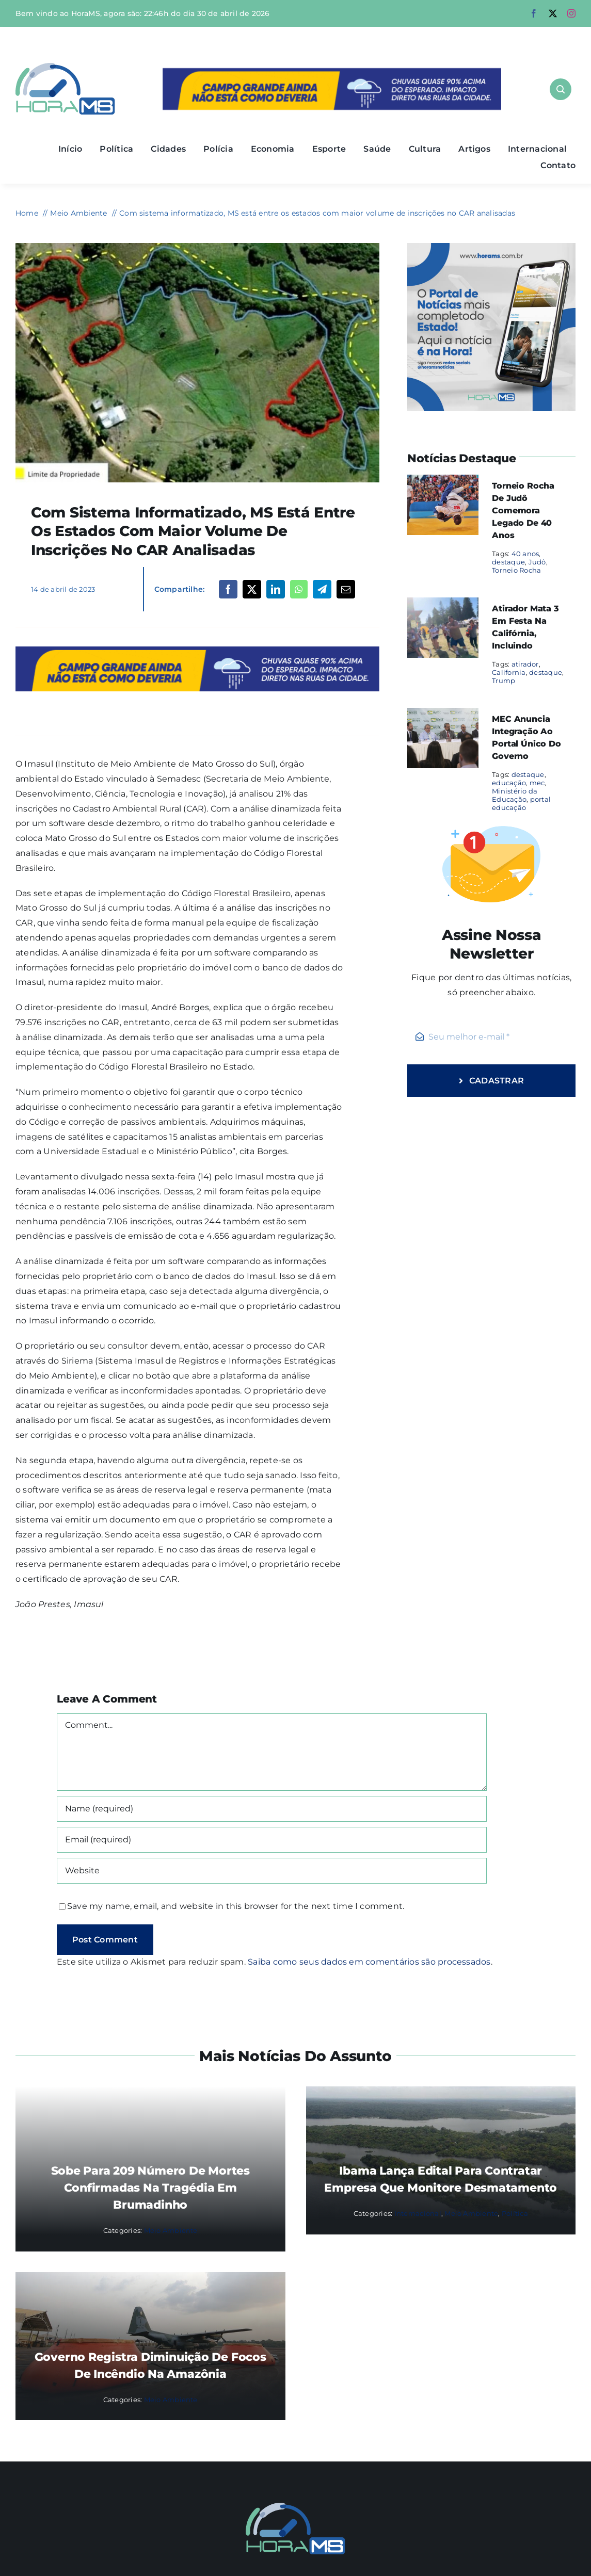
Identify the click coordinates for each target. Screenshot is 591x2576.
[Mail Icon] (295, 2507)
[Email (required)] (272, 1840)
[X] (252, 589)
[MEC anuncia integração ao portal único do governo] (442, 715)
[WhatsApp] (298, 589)
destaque (508, 562)
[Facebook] (228, 589)
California (508, 672)
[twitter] (553, 13)
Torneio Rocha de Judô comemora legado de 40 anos (523, 510)
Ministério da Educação (514, 795)
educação (509, 783)
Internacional (417, 2213)
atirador (525, 664)
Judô (537, 562)
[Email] (346, 589)
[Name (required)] (272, 1809)
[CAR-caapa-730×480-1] (197, 247)
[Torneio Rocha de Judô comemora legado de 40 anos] (442, 482)
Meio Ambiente (171, 2230)
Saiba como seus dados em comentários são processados (369, 1962)
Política (515, 2213)
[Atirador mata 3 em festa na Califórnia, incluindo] (442, 604)
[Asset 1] (65, 67)
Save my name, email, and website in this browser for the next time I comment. (235, 1906)
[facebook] (534, 13)
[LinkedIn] (275, 589)
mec (537, 783)
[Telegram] (322, 589)
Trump (503, 680)
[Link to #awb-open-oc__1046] (560, 89)
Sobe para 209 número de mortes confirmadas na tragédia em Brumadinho (150, 2188)
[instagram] (571, 13)
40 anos (525, 553)
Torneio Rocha (516, 570)
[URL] (272, 1871)
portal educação (521, 803)
